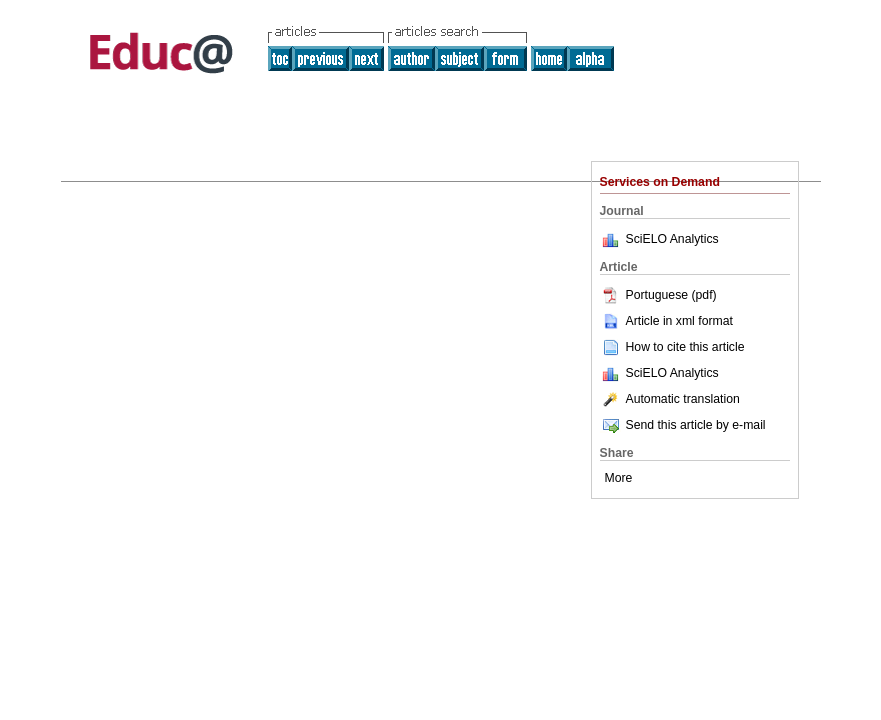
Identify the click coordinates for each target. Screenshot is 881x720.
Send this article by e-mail (683, 425)
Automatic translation (670, 399)
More (619, 478)
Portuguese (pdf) (658, 295)
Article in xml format (666, 321)
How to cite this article (685, 347)
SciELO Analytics (672, 239)
